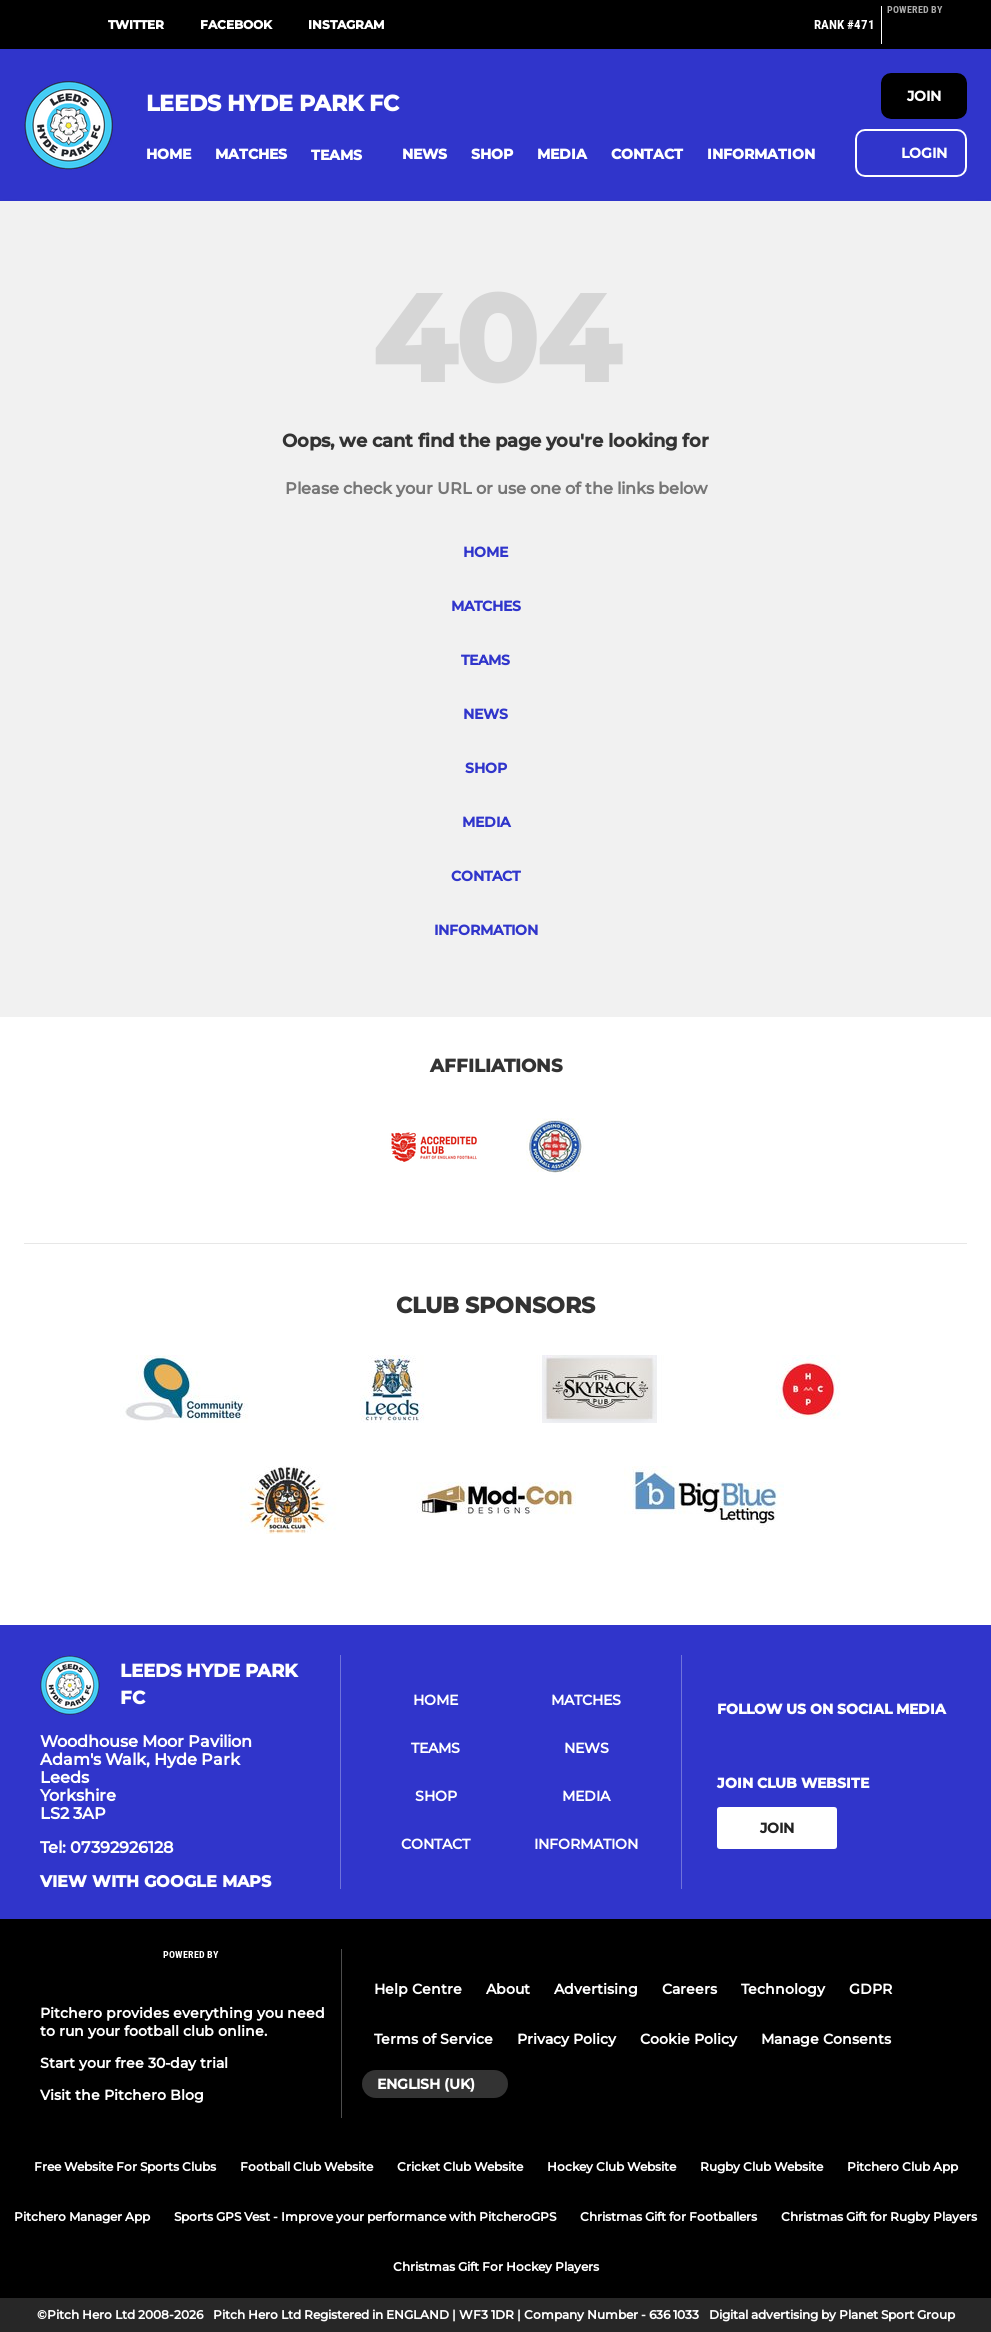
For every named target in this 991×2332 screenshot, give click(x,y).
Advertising (596, 1989)
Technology (783, 1989)
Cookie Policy (688, 2039)
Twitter (136, 24)
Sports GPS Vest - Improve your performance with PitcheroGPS (365, 2216)
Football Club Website (306, 2166)
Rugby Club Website (761, 2166)
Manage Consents (826, 2039)
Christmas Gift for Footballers (668, 2216)
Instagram (346, 24)
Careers (689, 1989)
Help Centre (418, 1989)
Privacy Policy (566, 2039)
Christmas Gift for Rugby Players (879, 2216)
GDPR (870, 1989)
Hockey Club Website (611, 2166)
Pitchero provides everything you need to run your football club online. (182, 2022)
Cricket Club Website (460, 2166)
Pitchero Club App (902, 2166)
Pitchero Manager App (82, 2216)
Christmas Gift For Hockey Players (496, 2266)
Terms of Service (433, 2039)
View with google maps (155, 1882)
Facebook (236, 24)
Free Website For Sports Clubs (125, 2166)
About (508, 1989)
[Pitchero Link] (927, 33)
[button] (168, 154)
